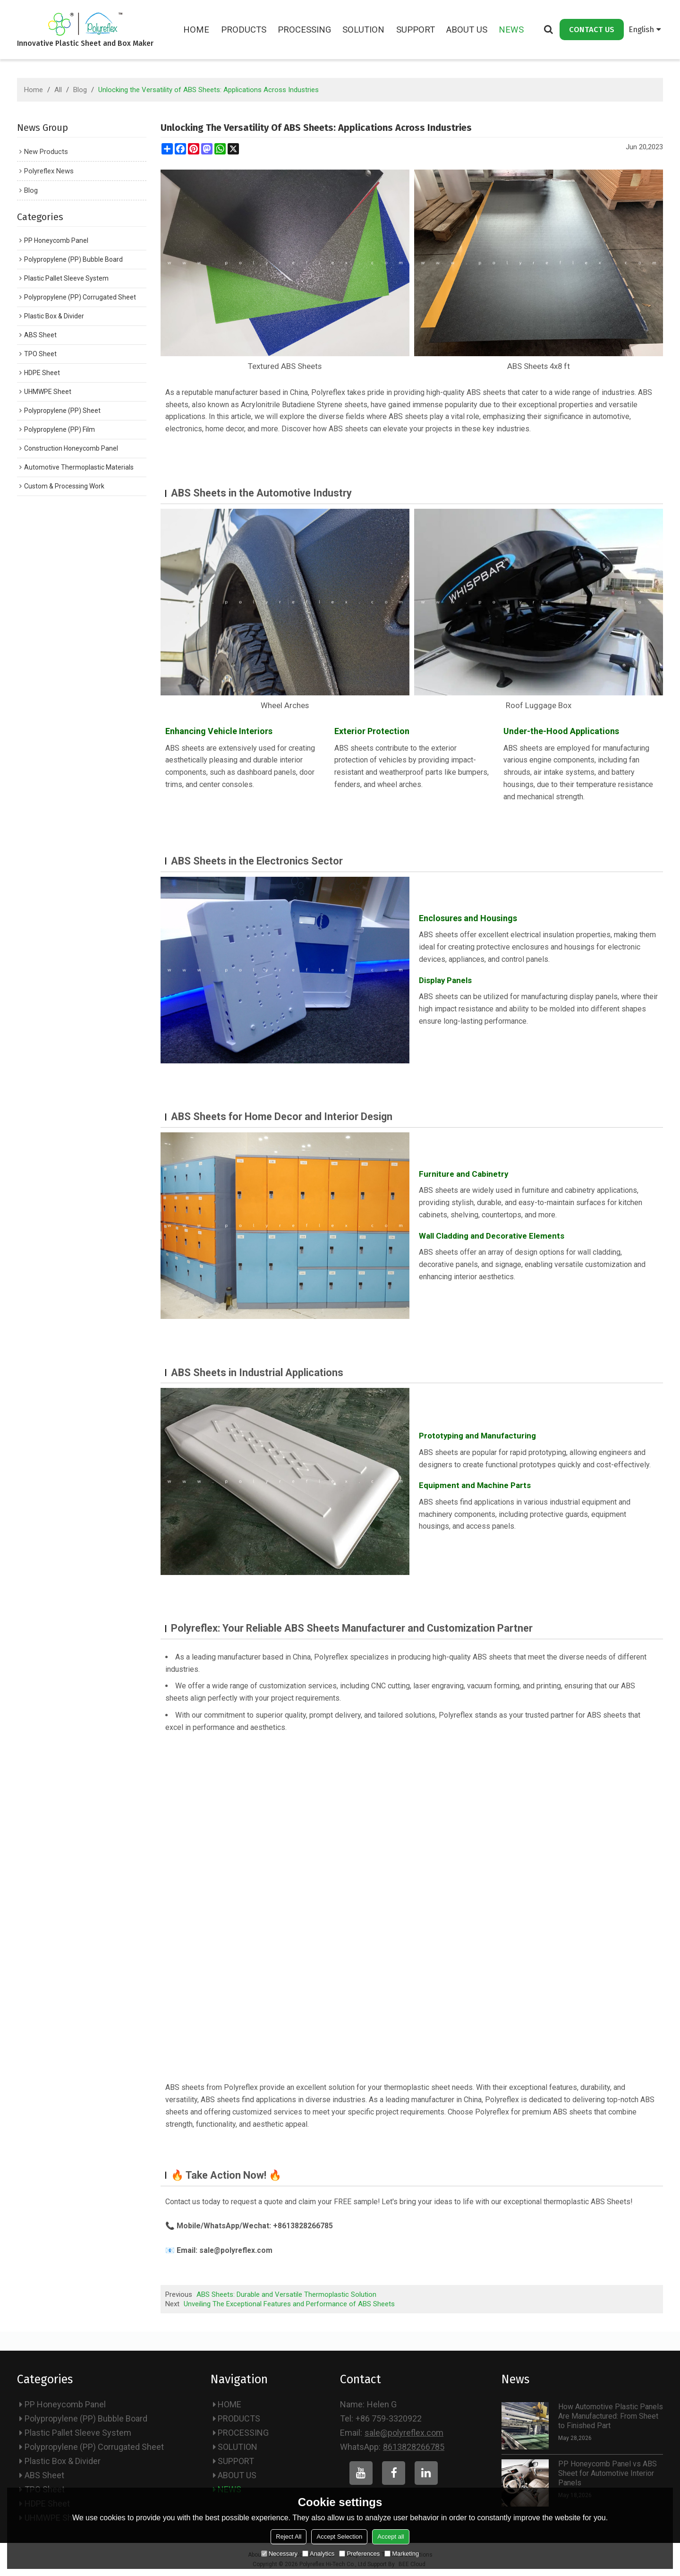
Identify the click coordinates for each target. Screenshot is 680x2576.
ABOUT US (467, 30)
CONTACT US (591, 29)
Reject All (288, 2536)
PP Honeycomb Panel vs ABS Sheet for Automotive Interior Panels (607, 2473)
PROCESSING (305, 30)
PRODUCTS (244, 30)
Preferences (359, 2553)
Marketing (401, 2553)
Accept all (390, 2536)
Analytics (318, 2553)
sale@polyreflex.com (236, 2250)
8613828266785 (413, 2446)
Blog (80, 90)
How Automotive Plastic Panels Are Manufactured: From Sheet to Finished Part (610, 2416)
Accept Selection (339, 2536)
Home (33, 90)
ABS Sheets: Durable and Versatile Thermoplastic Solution (286, 2294)
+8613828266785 (303, 2225)
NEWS (512, 30)
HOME (197, 30)
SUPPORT (416, 30)
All (58, 90)
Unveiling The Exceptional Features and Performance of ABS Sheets (289, 2303)
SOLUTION (364, 30)
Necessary (279, 2553)
